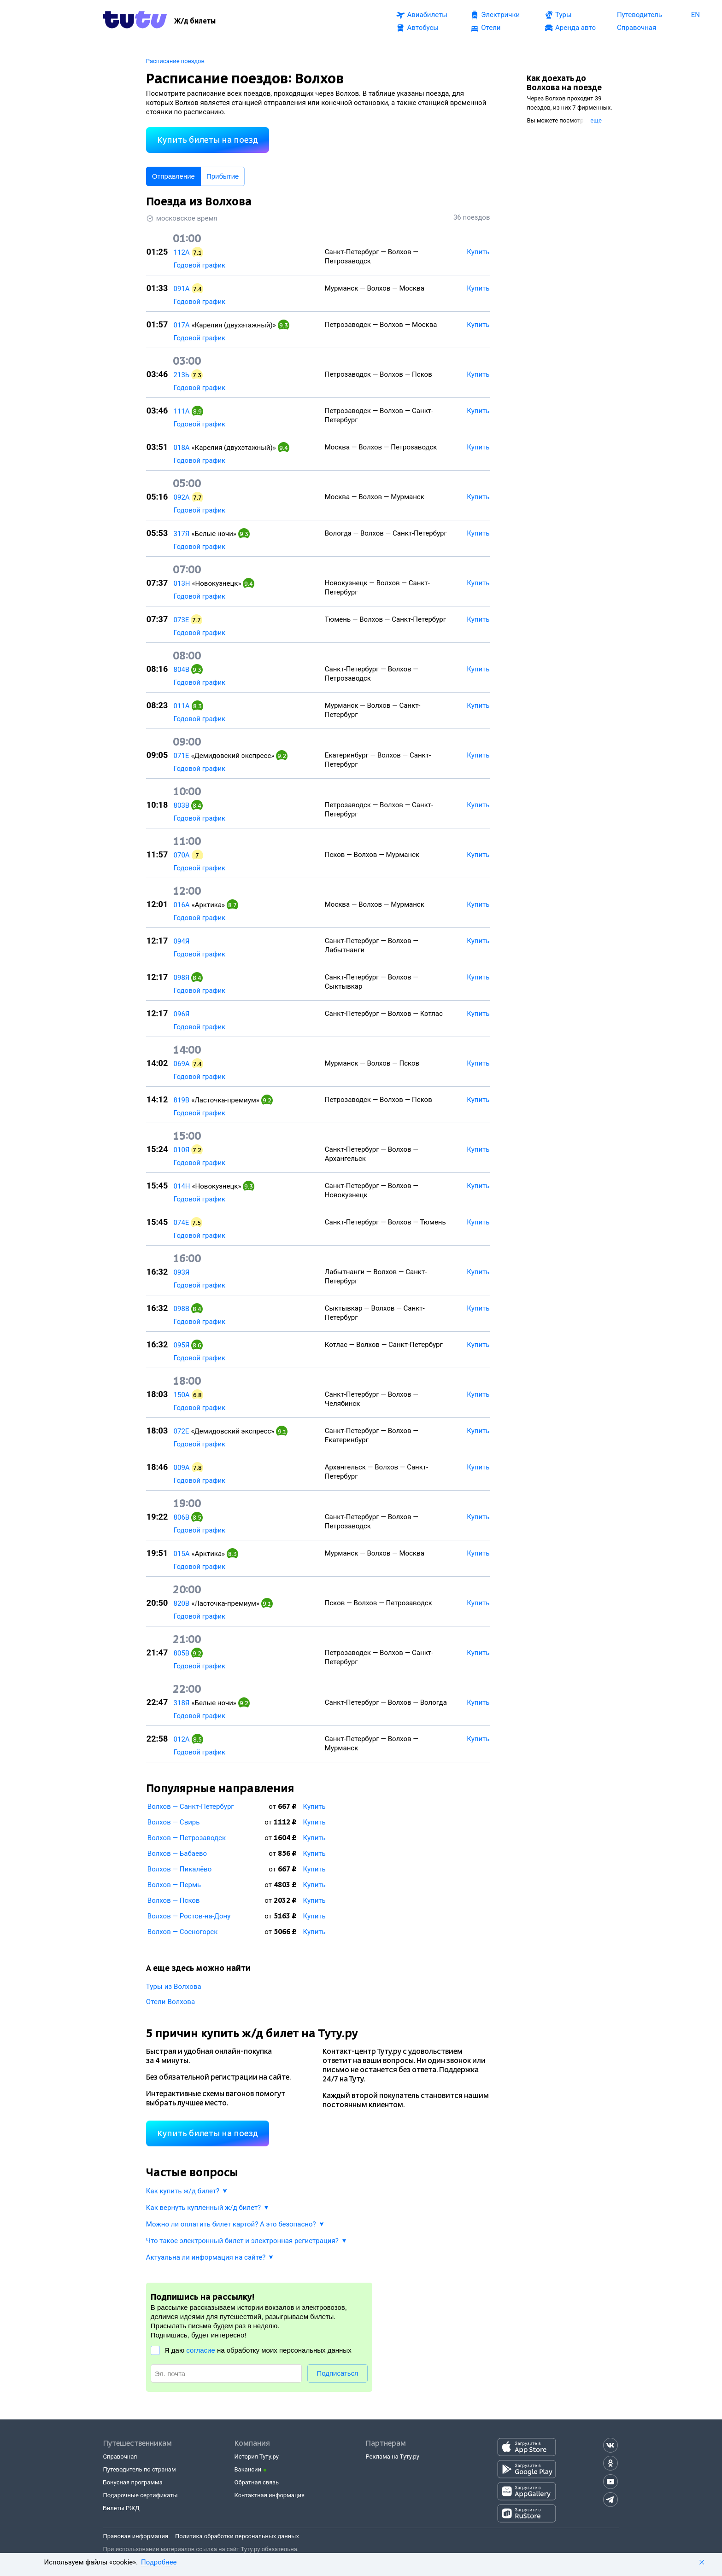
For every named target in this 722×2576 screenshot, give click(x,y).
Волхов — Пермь (174, 1885)
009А (182, 1467)
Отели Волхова (170, 2002)
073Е (181, 620)
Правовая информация (136, 2536)
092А (182, 497)
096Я (182, 1014)
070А (182, 855)
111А (182, 411)
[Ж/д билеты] (195, 21)
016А (182, 905)
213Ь (182, 375)
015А (182, 1554)
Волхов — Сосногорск (182, 1932)
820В (182, 1603)
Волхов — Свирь (173, 1822)
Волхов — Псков (173, 1900)
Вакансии (248, 2469)
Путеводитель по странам (139, 2469)
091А (182, 289)
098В (182, 1309)
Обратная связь (257, 2482)
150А (182, 1395)
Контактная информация (270, 2495)
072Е (181, 1431)
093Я (182, 1272)
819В (182, 1100)
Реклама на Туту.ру (392, 2456)
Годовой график (200, 265)
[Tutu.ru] (135, 21)
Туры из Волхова (173, 1986)
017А (182, 325)
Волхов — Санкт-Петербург (190, 1806)
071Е (181, 756)
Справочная (120, 2456)
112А (182, 252)
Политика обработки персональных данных (237, 2536)
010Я (182, 1150)
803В (182, 805)
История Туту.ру (257, 2456)
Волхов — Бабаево (177, 1853)
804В (182, 669)
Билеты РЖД (121, 2508)
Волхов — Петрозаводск (186, 1838)
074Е (181, 1222)
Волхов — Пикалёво (179, 1869)
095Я (182, 1345)
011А (182, 706)
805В (182, 1653)
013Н (182, 583)
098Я (182, 977)
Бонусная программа (133, 2482)
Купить (314, 1806)
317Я (182, 534)
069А (182, 1064)
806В (182, 1517)
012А (182, 1739)
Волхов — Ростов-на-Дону (189, 1916)
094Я (182, 941)
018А (182, 447)
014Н (182, 1186)
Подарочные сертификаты (140, 2495)
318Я (182, 1703)
